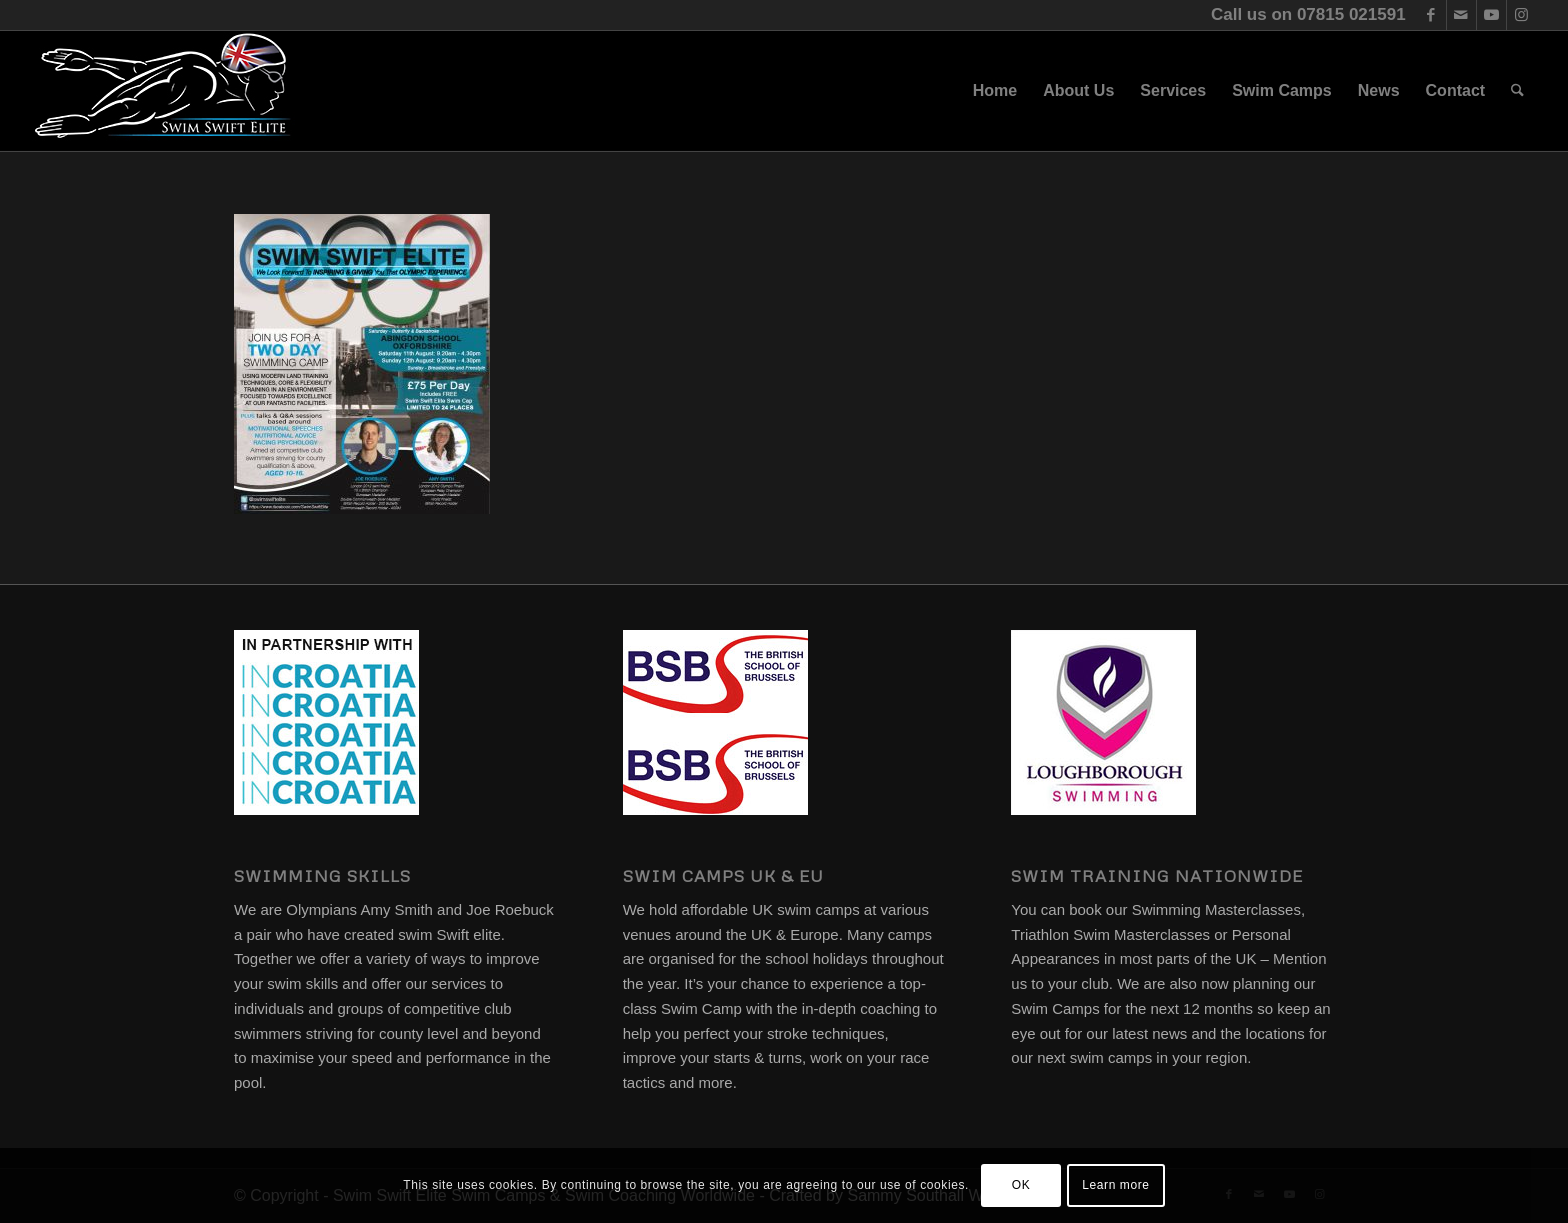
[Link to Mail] (1461, 15)
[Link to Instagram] (1522, 15)
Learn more (1115, 1185)
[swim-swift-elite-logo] (163, 91)
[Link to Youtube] (1491, 15)
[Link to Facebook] (1431, 15)
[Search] (1517, 91)
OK (1021, 1185)
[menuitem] (995, 91)
